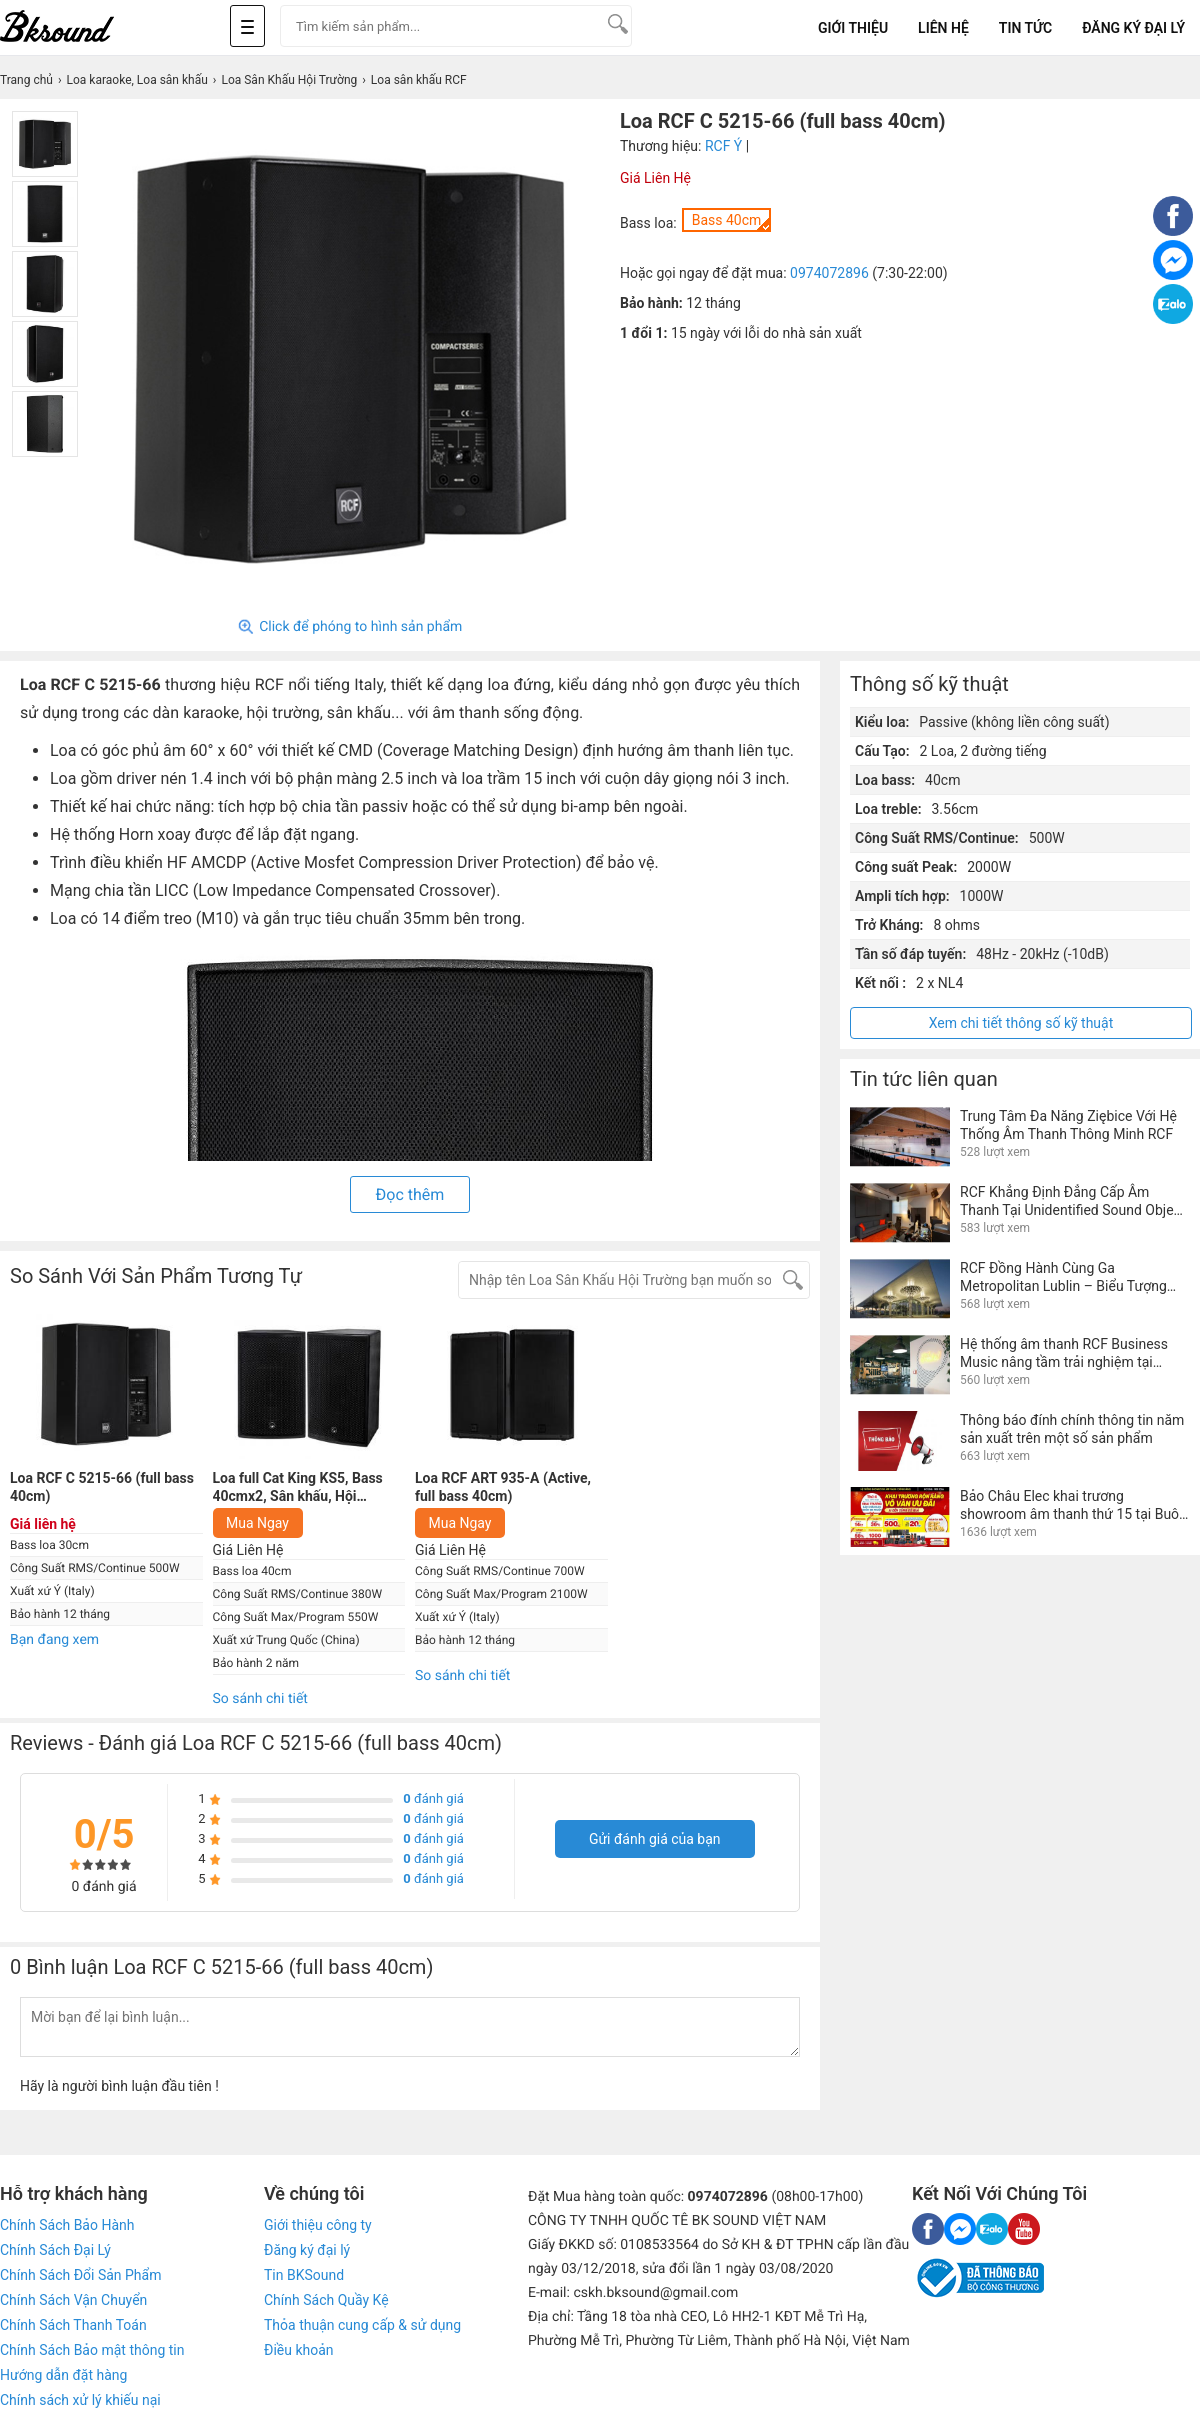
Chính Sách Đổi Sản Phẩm (80, 2275)
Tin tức (1025, 28)
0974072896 (829, 273)
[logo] (80, 27)
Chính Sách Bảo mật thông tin (92, 2350)
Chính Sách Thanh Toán (73, 2325)
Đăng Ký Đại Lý (1133, 28)
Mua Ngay (257, 1523)
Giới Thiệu (853, 28)
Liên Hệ (943, 28)
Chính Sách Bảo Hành (67, 2225)
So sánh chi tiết (260, 1699)
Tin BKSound (304, 2275)
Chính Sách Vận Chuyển (73, 2300)
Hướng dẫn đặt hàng (63, 2375)
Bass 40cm (727, 220)
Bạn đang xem (54, 1640)
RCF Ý (723, 146)
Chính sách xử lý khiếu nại (80, 2400)
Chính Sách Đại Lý (55, 2250)
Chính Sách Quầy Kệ (326, 2300)
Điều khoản (299, 2350)
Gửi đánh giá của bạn (655, 1839)
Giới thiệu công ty (318, 2225)
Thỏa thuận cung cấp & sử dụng (362, 2325)
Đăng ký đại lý (307, 2250)
